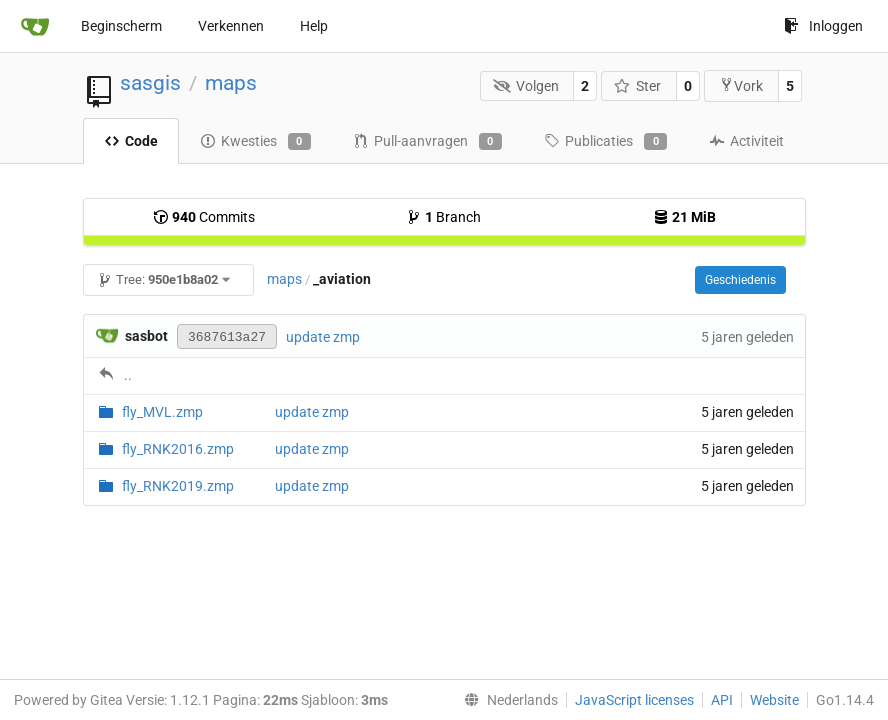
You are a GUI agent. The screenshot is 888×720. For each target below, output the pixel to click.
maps (231, 83)
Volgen (526, 86)
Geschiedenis (740, 280)
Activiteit (746, 141)
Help (314, 26)
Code (131, 141)
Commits (204, 217)
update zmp (323, 337)
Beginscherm (121, 26)
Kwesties (255, 142)
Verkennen (231, 26)
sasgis (150, 83)
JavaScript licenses (634, 700)
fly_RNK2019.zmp (178, 486)
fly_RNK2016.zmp (178, 449)
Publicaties (605, 142)
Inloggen (823, 26)
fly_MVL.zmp (162, 412)
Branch (443, 217)
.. (128, 375)
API (722, 700)
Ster (638, 86)
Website (774, 700)
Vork (741, 85)
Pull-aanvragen (427, 142)
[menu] (507, 700)
